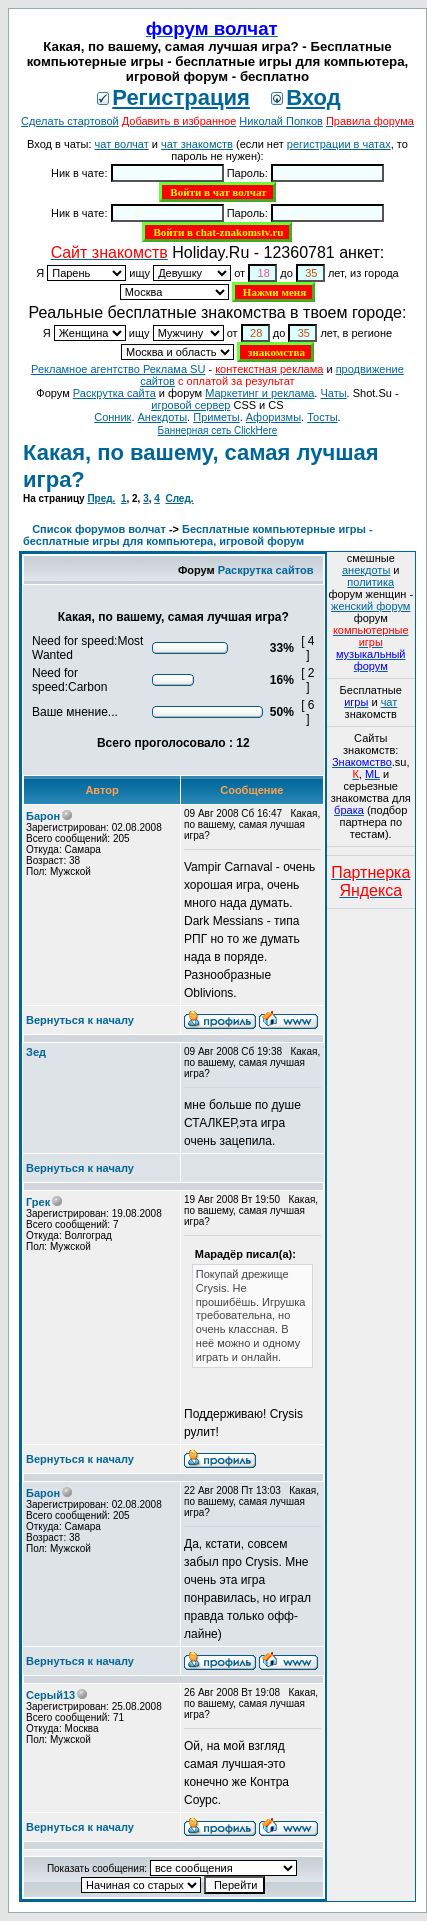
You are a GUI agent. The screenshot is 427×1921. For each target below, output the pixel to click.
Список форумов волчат (99, 529)
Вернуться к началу (80, 1020)
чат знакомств (197, 144)
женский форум (370, 606)
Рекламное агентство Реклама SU (118, 369)
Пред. (101, 498)
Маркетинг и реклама (259, 393)
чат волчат (122, 144)
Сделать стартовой (70, 121)
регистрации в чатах (339, 144)
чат (389, 702)
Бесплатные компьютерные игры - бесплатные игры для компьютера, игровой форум (198, 535)
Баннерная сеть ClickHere (218, 430)
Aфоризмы (273, 417)
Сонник (112, 417)
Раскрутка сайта (114, 393)
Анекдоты (163, 417)
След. (179, 498)
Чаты (333, 393)
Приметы (216, 417)
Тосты (322, 417)
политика (370, 582)
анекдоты (366, 570)
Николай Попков (281, 121)
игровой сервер (190, 405)
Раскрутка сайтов (266, 570)
